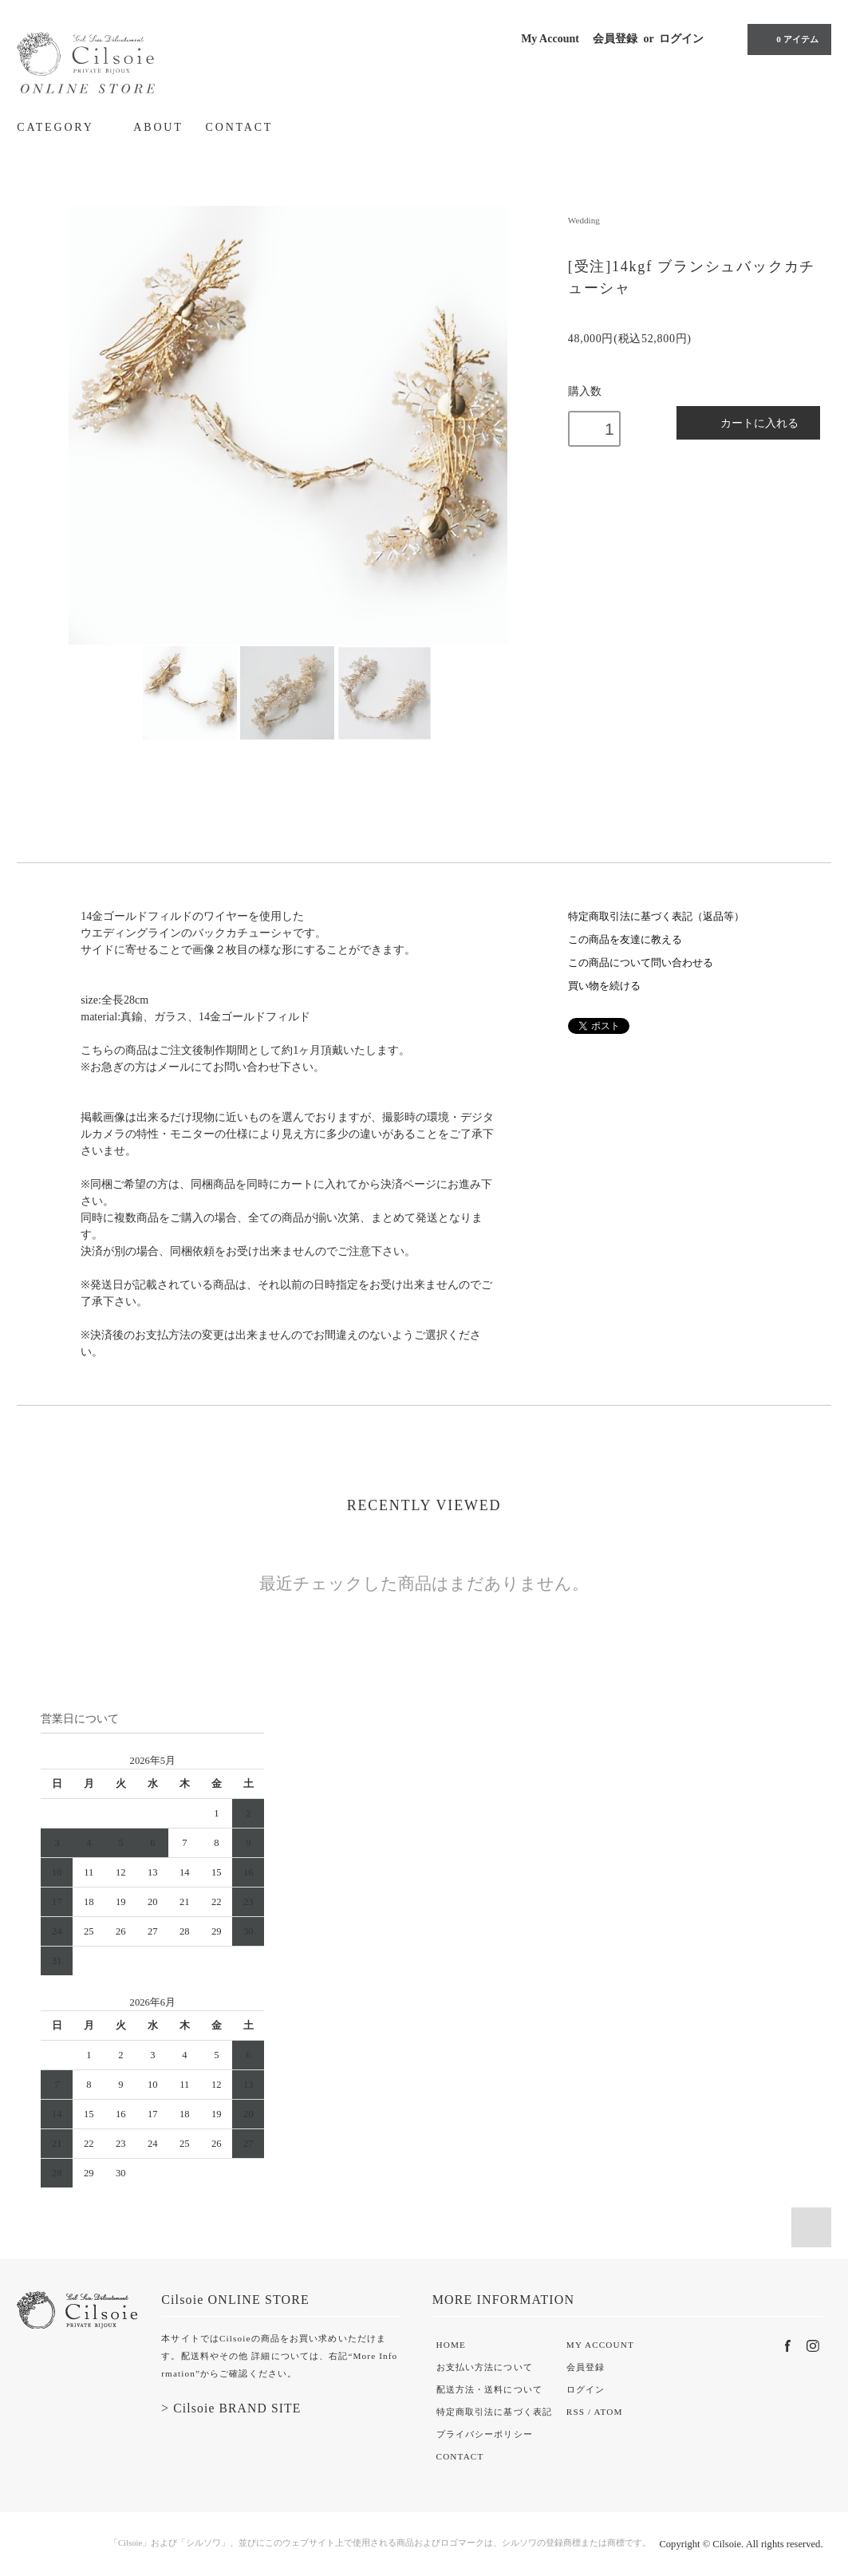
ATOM (608, 2411)
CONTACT (240, 127)
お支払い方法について (484, 2367)
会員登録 (615, 39)
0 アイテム (787, 39)
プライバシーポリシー (484, 2434)
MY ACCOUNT (600, 2344)
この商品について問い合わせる (640, 962)
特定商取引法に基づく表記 (494, 2411)
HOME (451, 2344)
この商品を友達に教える (625, 939)
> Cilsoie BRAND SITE (231, 2408)
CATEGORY (64, 126)
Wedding (584, 220)
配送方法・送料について (489, 2389)
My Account (550, 39)
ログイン (681, 39)
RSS (575, 2411)
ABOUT (158, 127)
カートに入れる (749, 422)
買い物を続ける (604, 986)
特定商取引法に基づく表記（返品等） (656, 916)
